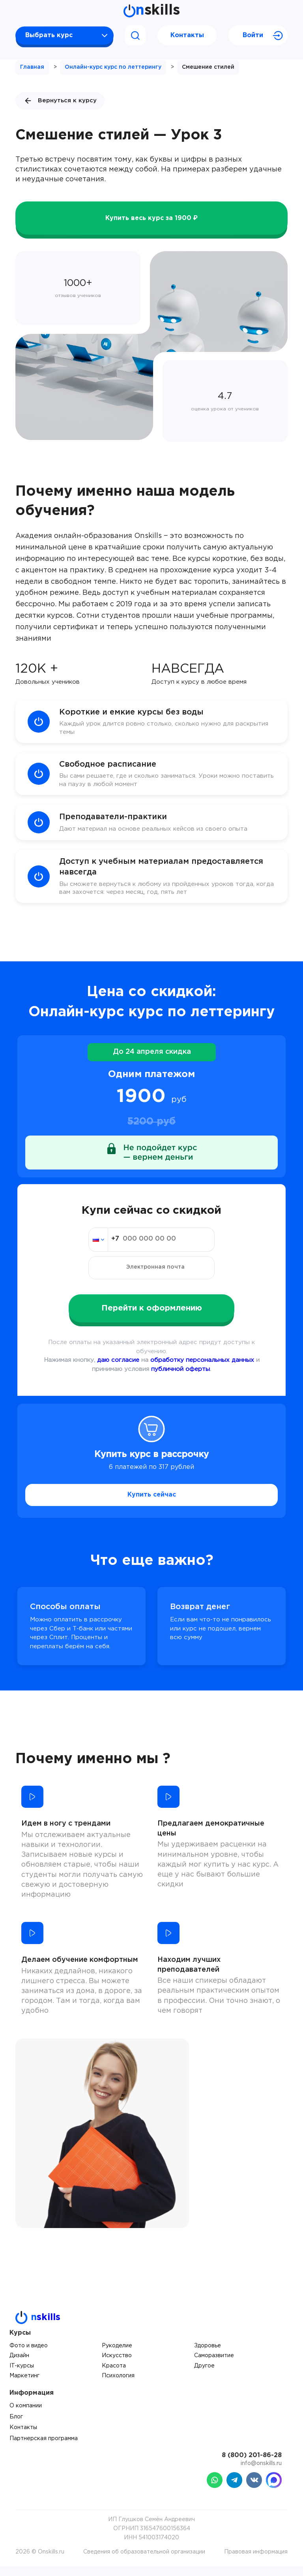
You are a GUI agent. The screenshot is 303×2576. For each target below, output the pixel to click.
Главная (32, 67)
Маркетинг (24, 2385)
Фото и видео (28, 2354)
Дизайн (19, 2365)
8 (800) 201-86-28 (252, 2465)
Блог (16, 2426)
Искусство (117, 2365)
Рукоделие (117, 2354)
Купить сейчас (151, 1504)
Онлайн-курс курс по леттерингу (113, 67)
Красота (114, 2375)
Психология (118, 2385)
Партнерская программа (43, 2448)
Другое (204, 2375)
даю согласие (118, 1369)
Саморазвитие (214, 2365)
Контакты (187, 35)
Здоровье (207, 2354)
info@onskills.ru (261, 2473)
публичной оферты (180, 1378)
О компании (25, 2415)
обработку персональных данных (202, 1369)
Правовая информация (256, 2561)
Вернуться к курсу (60, 100)
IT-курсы (21, 2375)
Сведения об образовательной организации (144, 2561)
